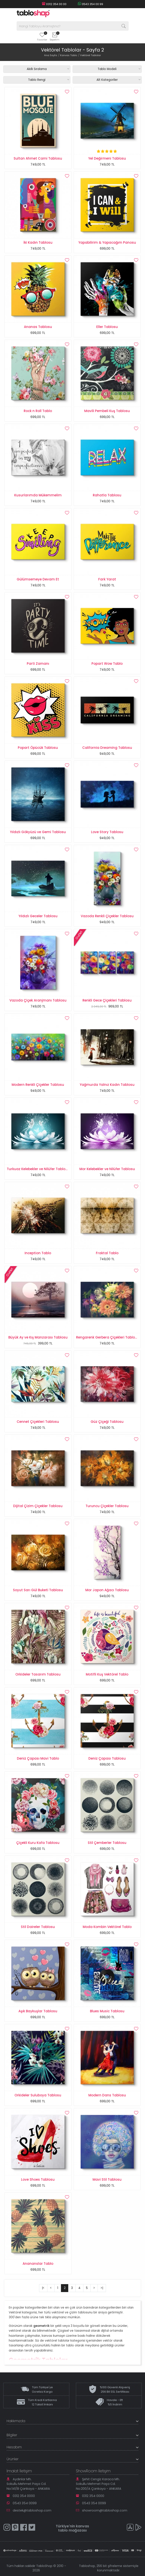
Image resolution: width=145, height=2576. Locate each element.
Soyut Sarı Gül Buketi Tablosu (38, 1590)
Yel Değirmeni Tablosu (107, 158)
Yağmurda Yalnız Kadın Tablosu (107, 1084)
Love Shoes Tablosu (38, 2179)
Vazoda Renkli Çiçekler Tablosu (107, 916)
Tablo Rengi (36, 80)
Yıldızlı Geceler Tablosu (37, 916)
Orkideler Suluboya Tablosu (37, 2095)
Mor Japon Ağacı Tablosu (107, 1590)
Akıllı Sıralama (37, 69)
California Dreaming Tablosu (107, 747)
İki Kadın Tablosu (37, 242)
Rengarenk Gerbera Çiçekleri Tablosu (107, 1337)
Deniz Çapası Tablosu (107, 1758)
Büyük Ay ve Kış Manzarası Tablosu (38, 1337)
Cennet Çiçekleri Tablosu (38, 1421)
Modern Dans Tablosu (107, 2095)
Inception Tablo (38, 1253)
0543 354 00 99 (90, 4)
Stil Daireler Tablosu (38, 1926)
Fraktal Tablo (107, 1253)
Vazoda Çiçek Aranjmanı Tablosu (37, 1000)
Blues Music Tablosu (107, 2011)
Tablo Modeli (107, 69)
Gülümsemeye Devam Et (38, 579)
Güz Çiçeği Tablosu (107, 1421)
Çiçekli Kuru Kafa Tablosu (37, 1842)
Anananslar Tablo (38, 2263)
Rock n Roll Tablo (38, 411)
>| (101, 2288)
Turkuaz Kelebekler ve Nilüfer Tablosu (38, 1169)
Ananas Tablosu (38, 326)
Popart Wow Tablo (107, 663)
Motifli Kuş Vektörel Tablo (107, 1674)
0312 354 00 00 (54, 4)
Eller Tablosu (107, 326)
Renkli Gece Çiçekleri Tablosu (107, 1000)
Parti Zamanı (38, 663)
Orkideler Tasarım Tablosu (38, 1674)
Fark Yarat (107, 579)
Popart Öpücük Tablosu (38, 747)
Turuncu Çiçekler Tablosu (107, 1506)
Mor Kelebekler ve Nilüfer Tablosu (107, 1169)
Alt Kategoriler (107, 80)
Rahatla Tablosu (107, 495)
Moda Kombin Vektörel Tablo (107, 1926)
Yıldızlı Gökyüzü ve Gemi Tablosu (38, 832)
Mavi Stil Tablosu (107, 2179)
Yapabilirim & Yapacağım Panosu (107, 242)
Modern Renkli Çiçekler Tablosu (38, 1084)
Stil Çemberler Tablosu (107, 1842)
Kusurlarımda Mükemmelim (38, 495)
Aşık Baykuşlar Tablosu (37, 2011)
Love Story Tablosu (107, 832)
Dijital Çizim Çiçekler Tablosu (38, 1506)
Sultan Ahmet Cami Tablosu (38, 158)
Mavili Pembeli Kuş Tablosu (107, 411)
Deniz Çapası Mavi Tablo (38, 1758)
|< (43, 2288)
